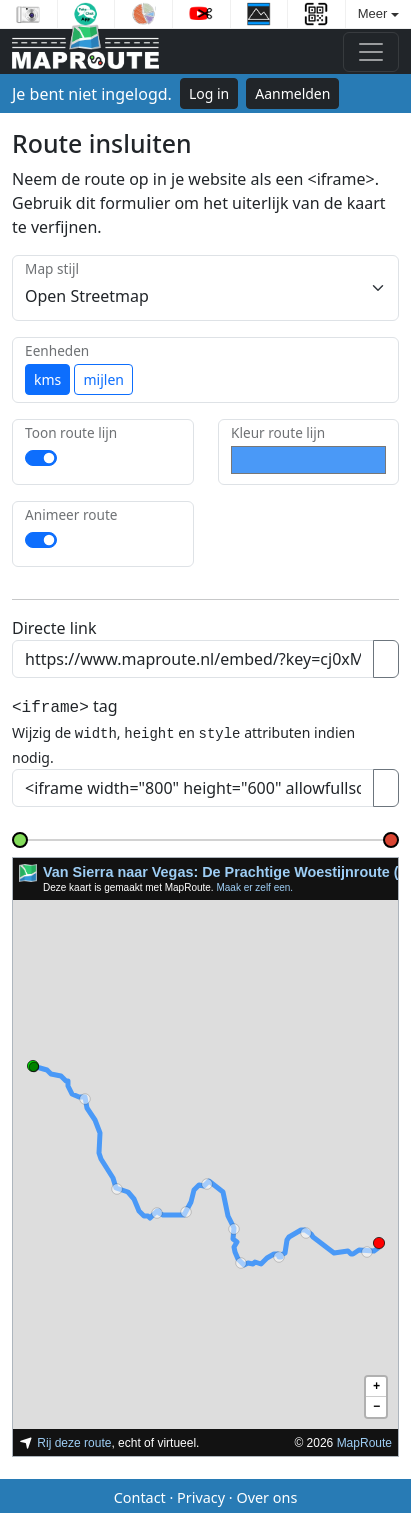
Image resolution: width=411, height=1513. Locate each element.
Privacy (201, 1494)
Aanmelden (292, 93)
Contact (140, 1494)
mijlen (103, 379)
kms (47, 379)
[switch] (41, 458)
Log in (209, 93)
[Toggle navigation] (371, 52)
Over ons (266, 1494)
